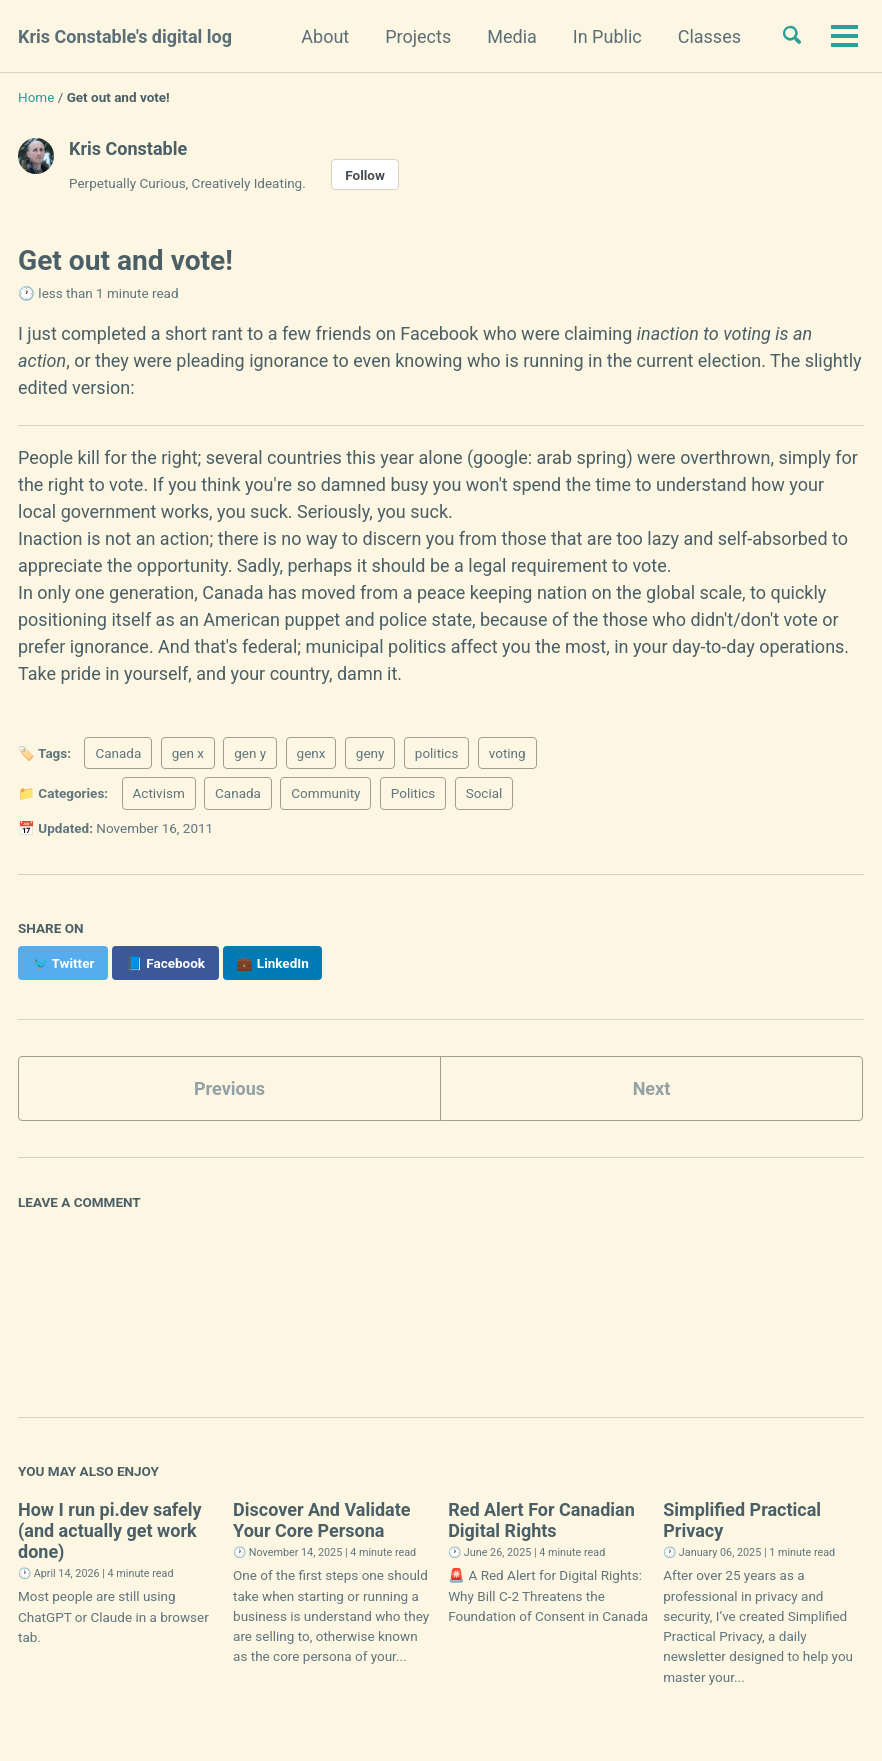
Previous (229, 1088)
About (325, 36)
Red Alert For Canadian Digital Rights (541, 1520)
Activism (159, 793)
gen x (188, 753)
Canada (118, 753)
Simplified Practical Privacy (742, 1520)
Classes (709, 36)
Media (512, 36)
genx (311, 753)
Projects (418, 36)
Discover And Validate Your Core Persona (322, 1520)
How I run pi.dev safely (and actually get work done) (110, 1530)
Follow (365, 175)
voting (507, 753)
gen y (250, 753)
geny (370, 753)
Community (325, 793)
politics (437, 753)
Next (652, 1088)
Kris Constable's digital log (125, 36)
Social (484, 793)
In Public (607, 36)
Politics (413, 793)
